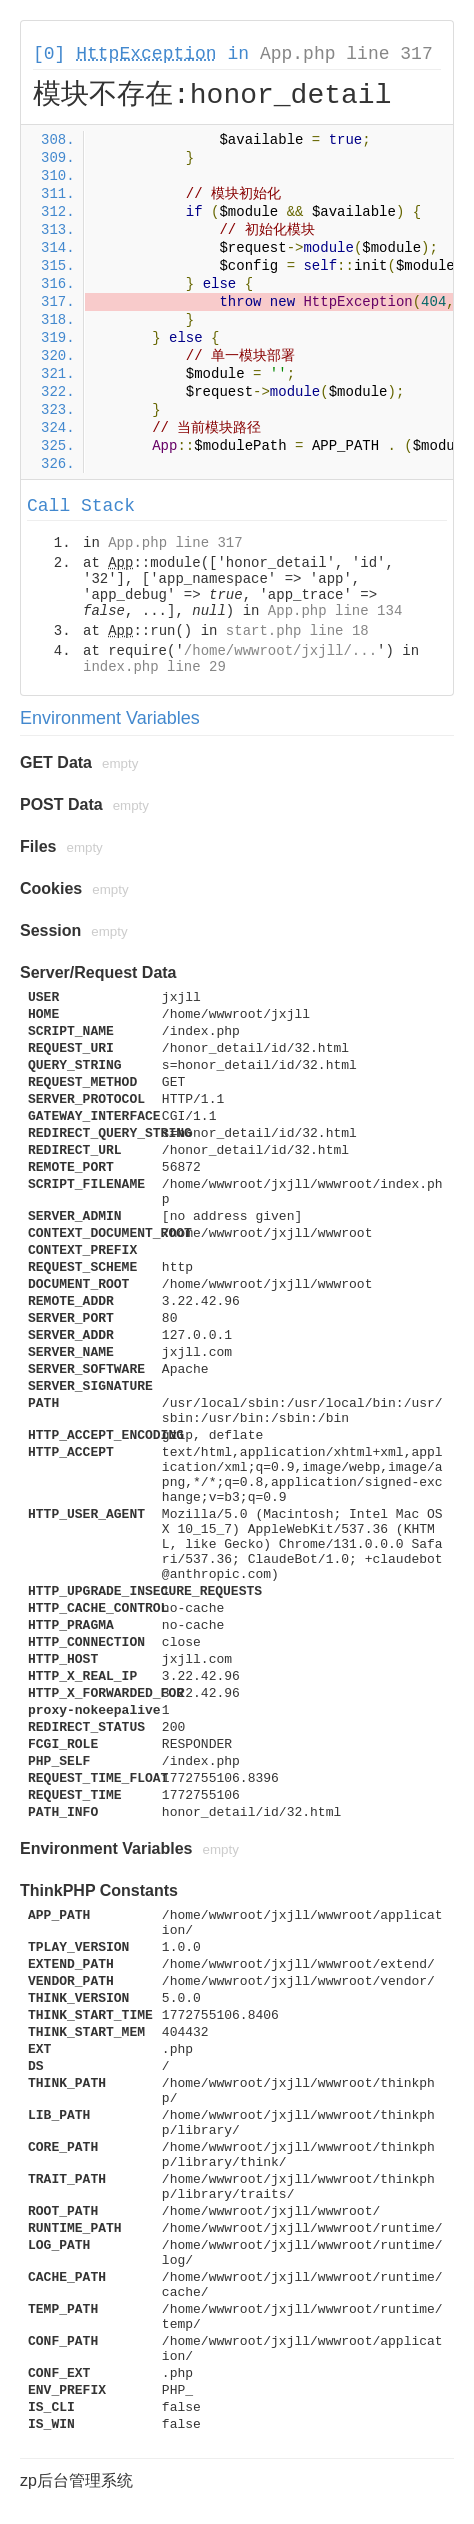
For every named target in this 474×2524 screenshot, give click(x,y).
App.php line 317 (346, 54)
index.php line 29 (154, 667)
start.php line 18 (297, 631)
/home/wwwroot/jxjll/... (280, 651)
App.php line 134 (335, 611)
